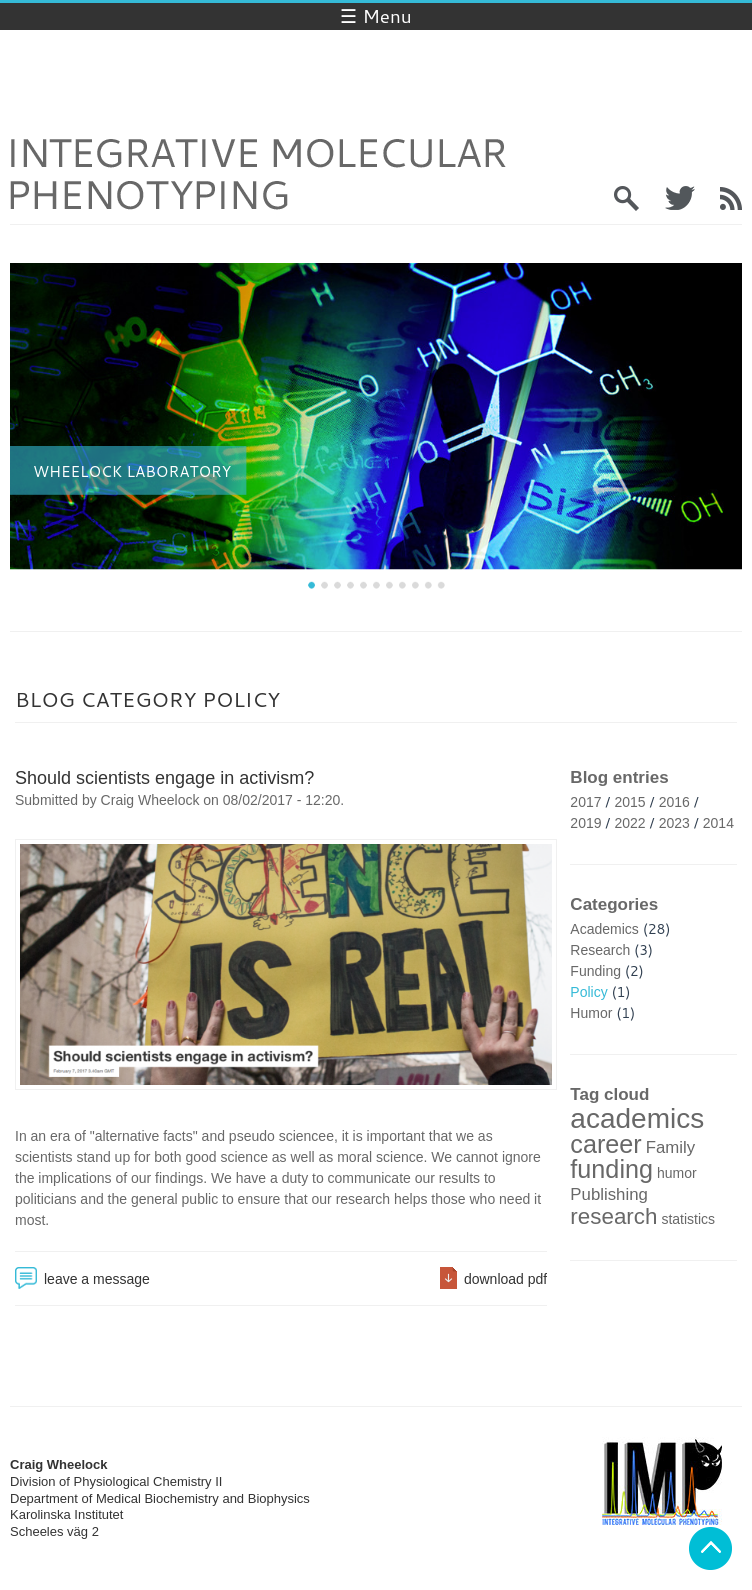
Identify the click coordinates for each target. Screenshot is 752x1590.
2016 (674, 802)
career (605, 1144)
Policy (588, 992)
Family (670, 1147)
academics (637, 1118)
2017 (585, 802)
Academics (604, 929)
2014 (718, 823)
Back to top (710, 1548)
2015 (630, 802)
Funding (595, 971)
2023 (674, 823)
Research (600, 950)
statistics (688, 1219)
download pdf (505, 1279)
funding (611, 1169)
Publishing (608, 1194)
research (613, 1216)
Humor (591, 1013)
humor (677, 1173)
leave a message (97, 1279)
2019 (585, 823)
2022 (630, 823)
